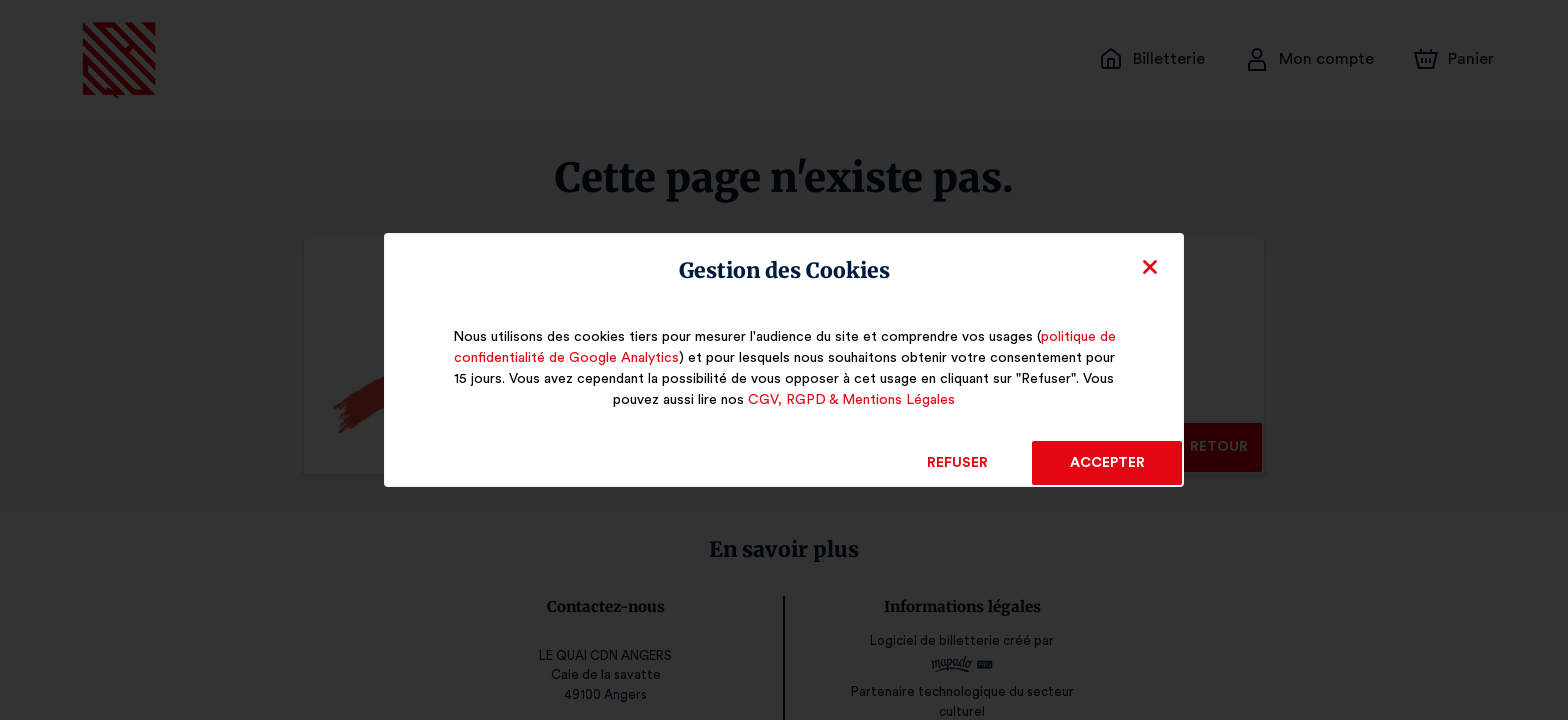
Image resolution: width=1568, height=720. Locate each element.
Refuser (957, 463)
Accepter (1106, 463)
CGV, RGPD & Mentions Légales (851, 400)
